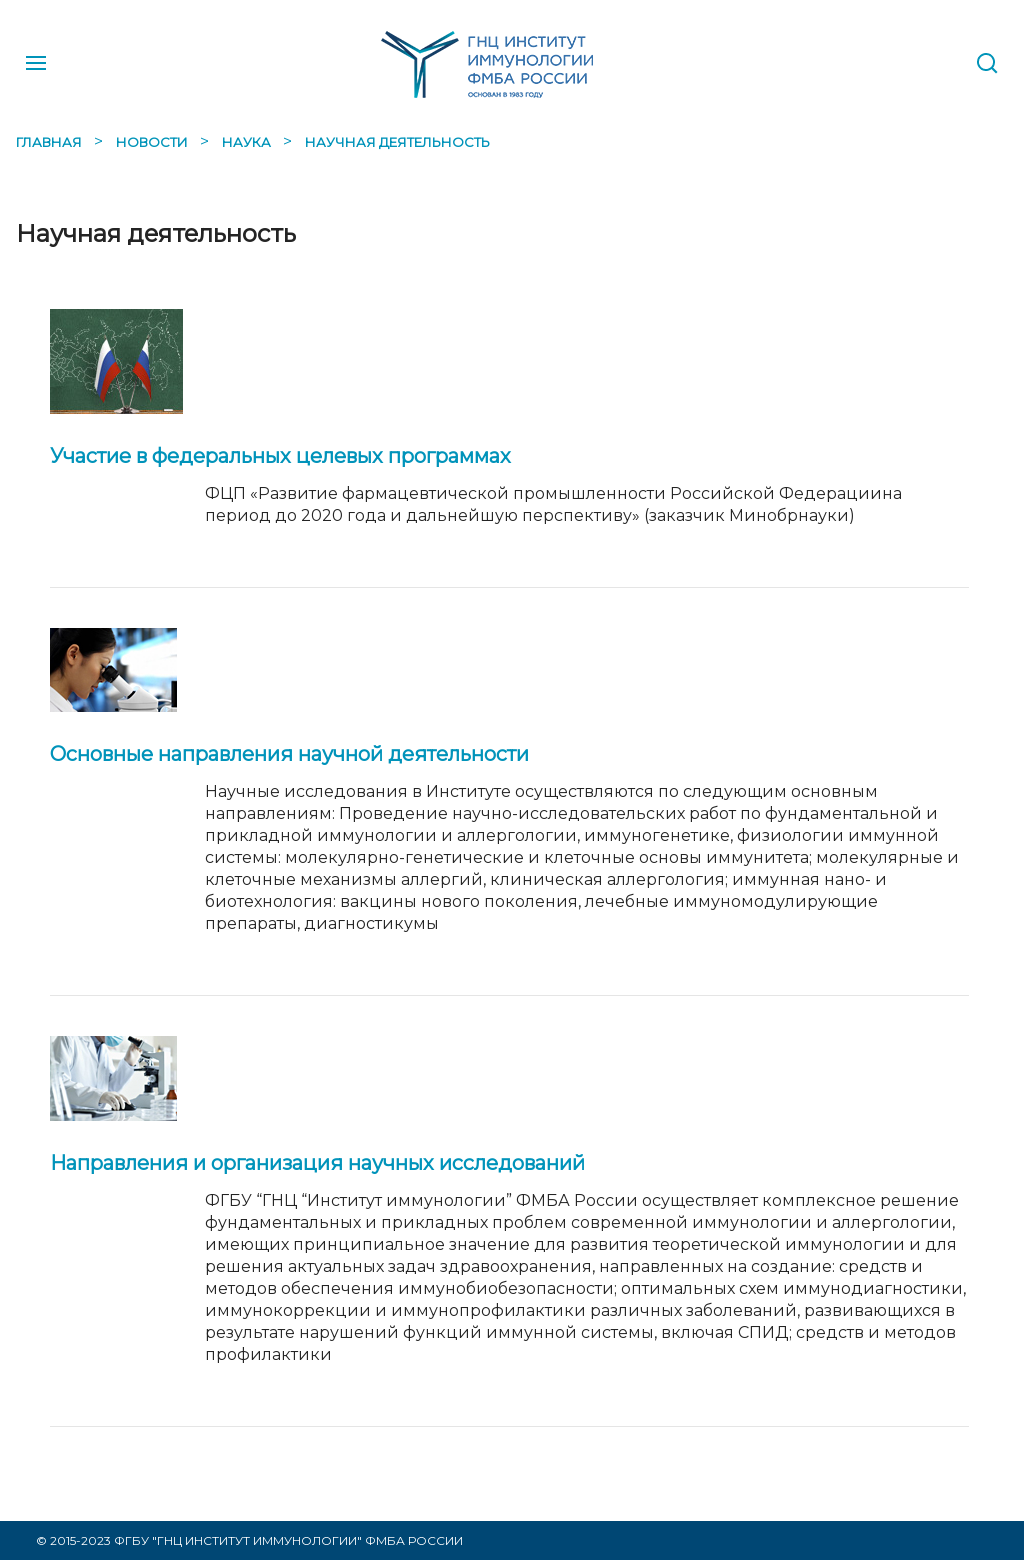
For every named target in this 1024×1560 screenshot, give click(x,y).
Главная (50, 142)
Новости (153, 142)
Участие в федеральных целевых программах (280, 456)
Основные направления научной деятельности (289, 754)
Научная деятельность (397, 142)
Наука (248, 142)
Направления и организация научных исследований (317, 1163)
